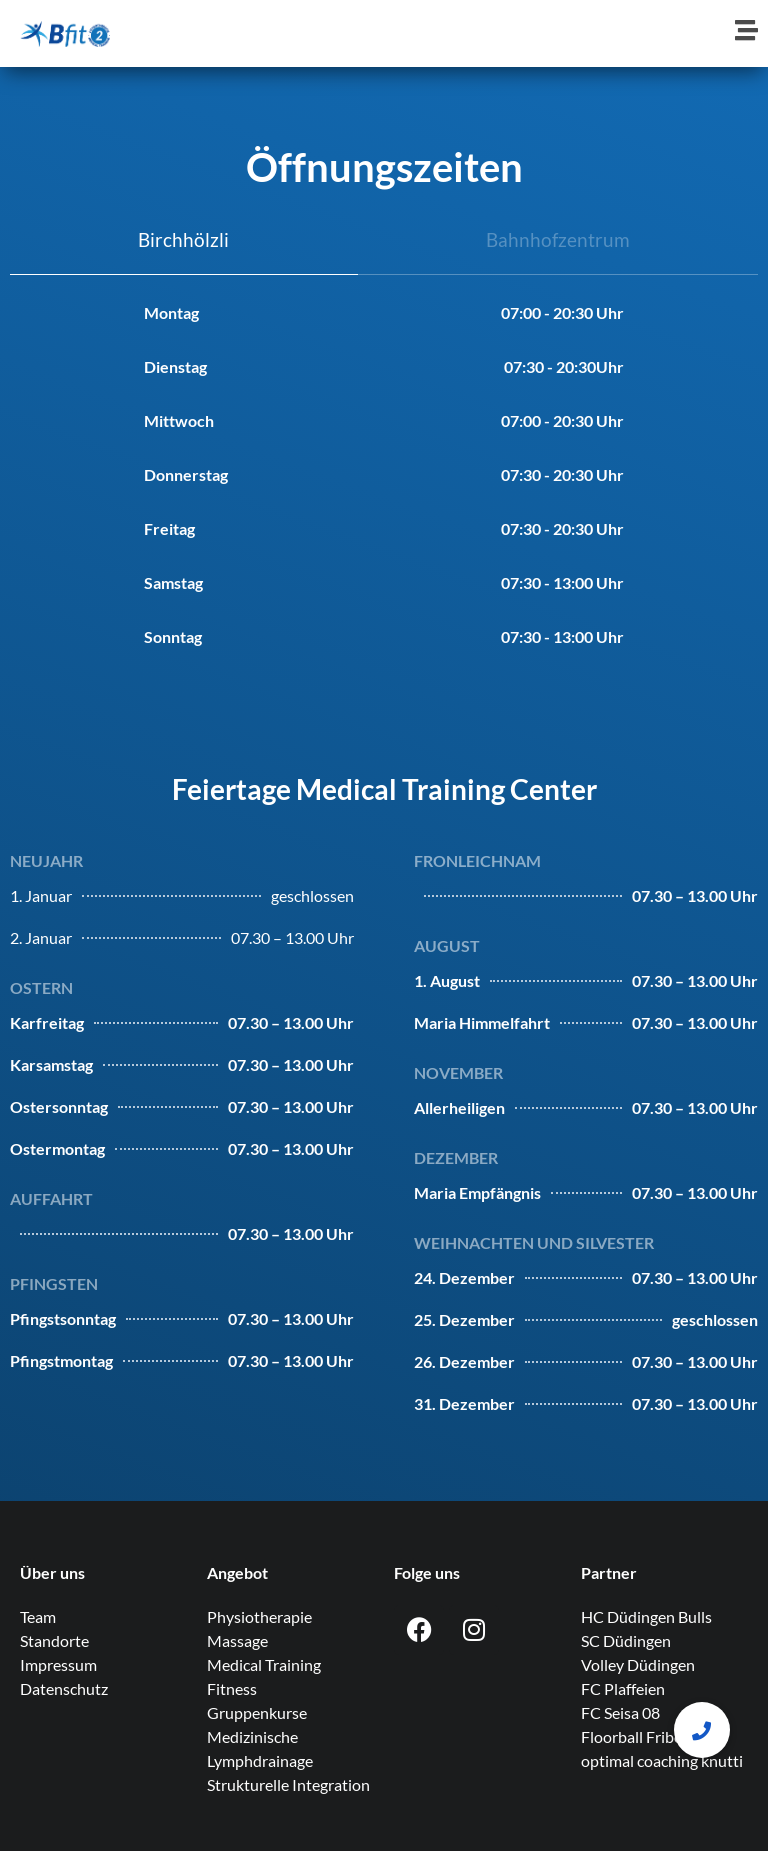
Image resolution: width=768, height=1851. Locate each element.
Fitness (232, 1688)
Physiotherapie (259, 1616)
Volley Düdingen (638, 1664)
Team (38, 1616)
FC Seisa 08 (620, 1712)
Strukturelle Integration (288, 1784)
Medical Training (264, 1664)
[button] (702, 1730)
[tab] (184, 241)
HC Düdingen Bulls (646, 1616)
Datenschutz (64, 1688)
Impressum (58, 1664)
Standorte (54, 1640)
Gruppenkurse (257, 1712)
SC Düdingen (626, 1640)
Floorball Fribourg (643, 1736)
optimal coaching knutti (662, 1760)
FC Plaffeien (623, 1688)
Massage (237, 1640)
